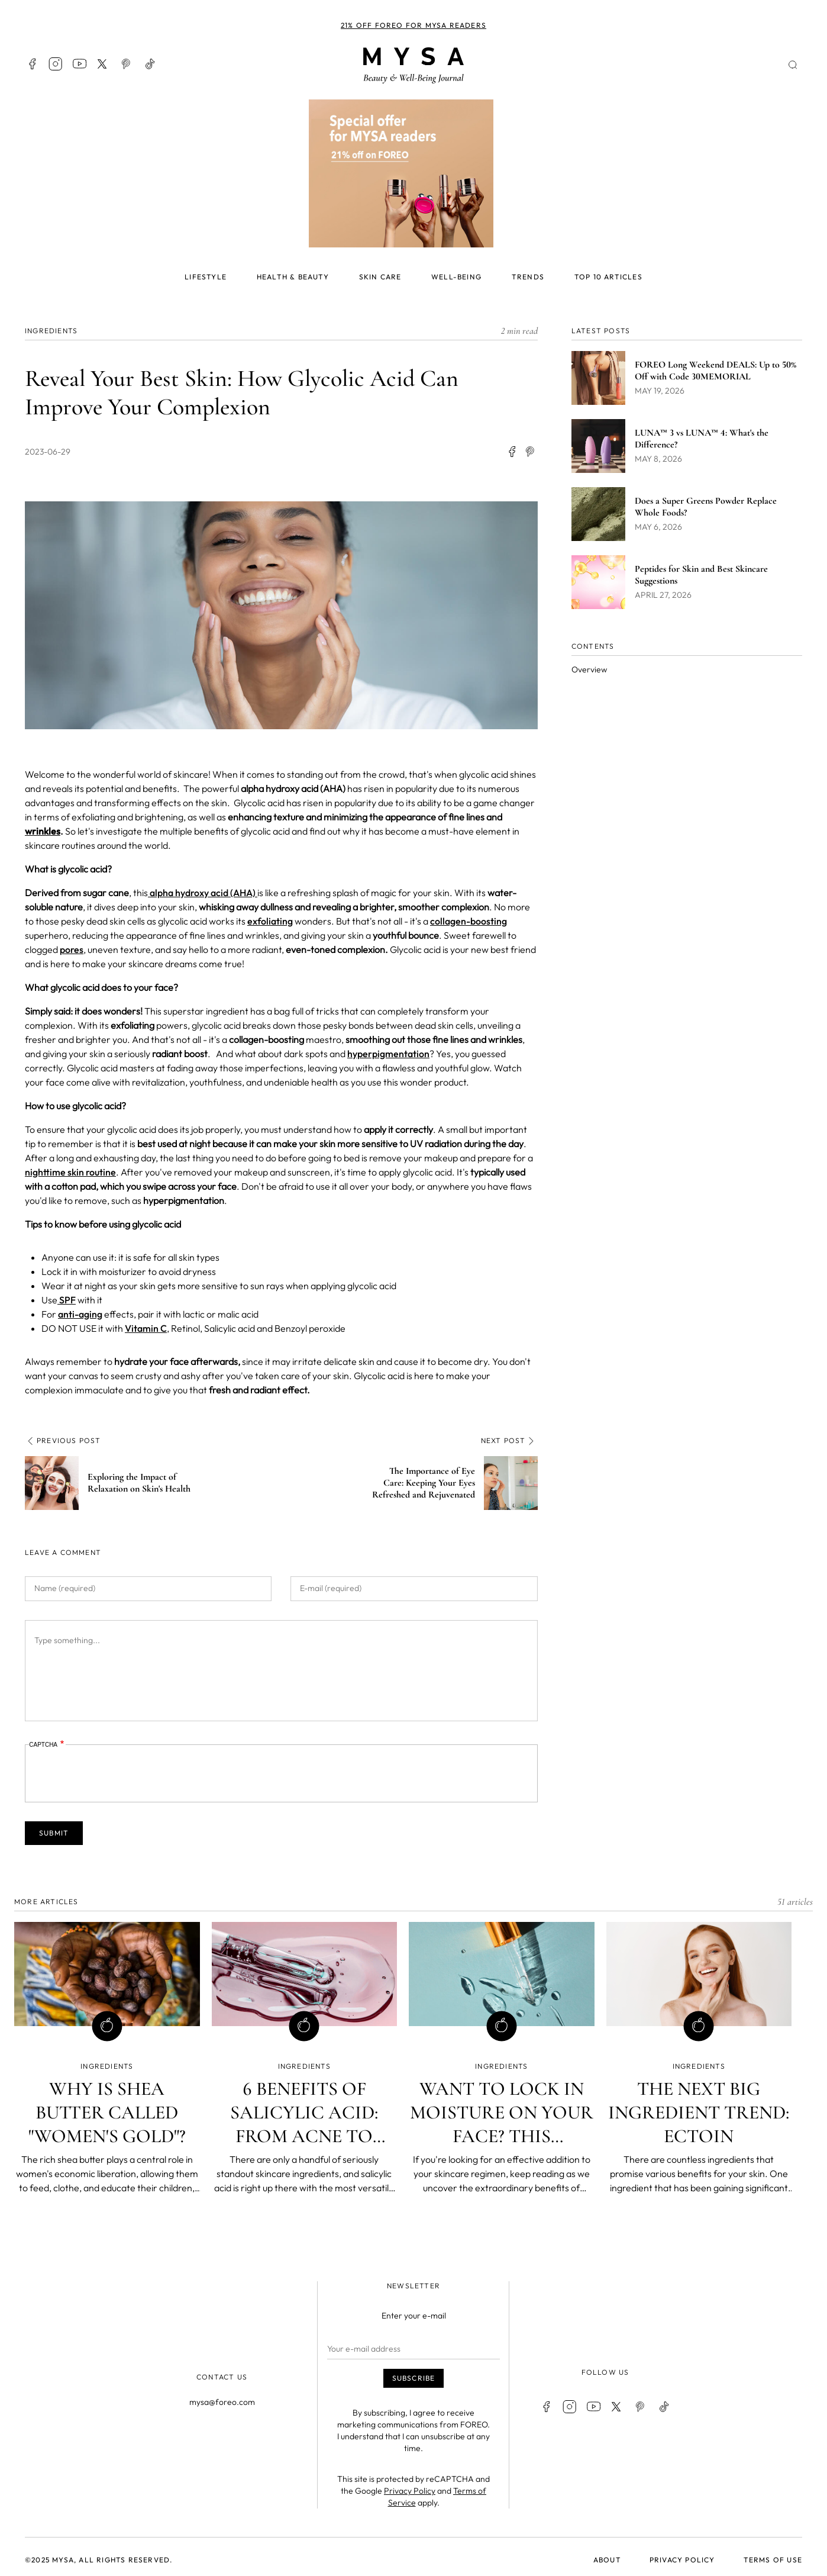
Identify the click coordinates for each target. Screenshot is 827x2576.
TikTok (150, 64)
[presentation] (119, 1773)
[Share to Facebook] (512, 452)
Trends (528, 276)
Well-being (456, 276)
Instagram (56, 64)
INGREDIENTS (51, 330)
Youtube (79, 64)
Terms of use (773, 2559)
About (607, 2559)
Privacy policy (682, 2559)
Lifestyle (206, 276)
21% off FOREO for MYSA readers (413, 25)
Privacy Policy (409, 2490)
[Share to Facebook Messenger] (531, 452)
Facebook (32, 64)
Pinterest (126, 64)
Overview (589, 669)
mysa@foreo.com (222, 2402)
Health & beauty (293, 276)
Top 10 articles (608, 276)
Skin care (380, 276)
